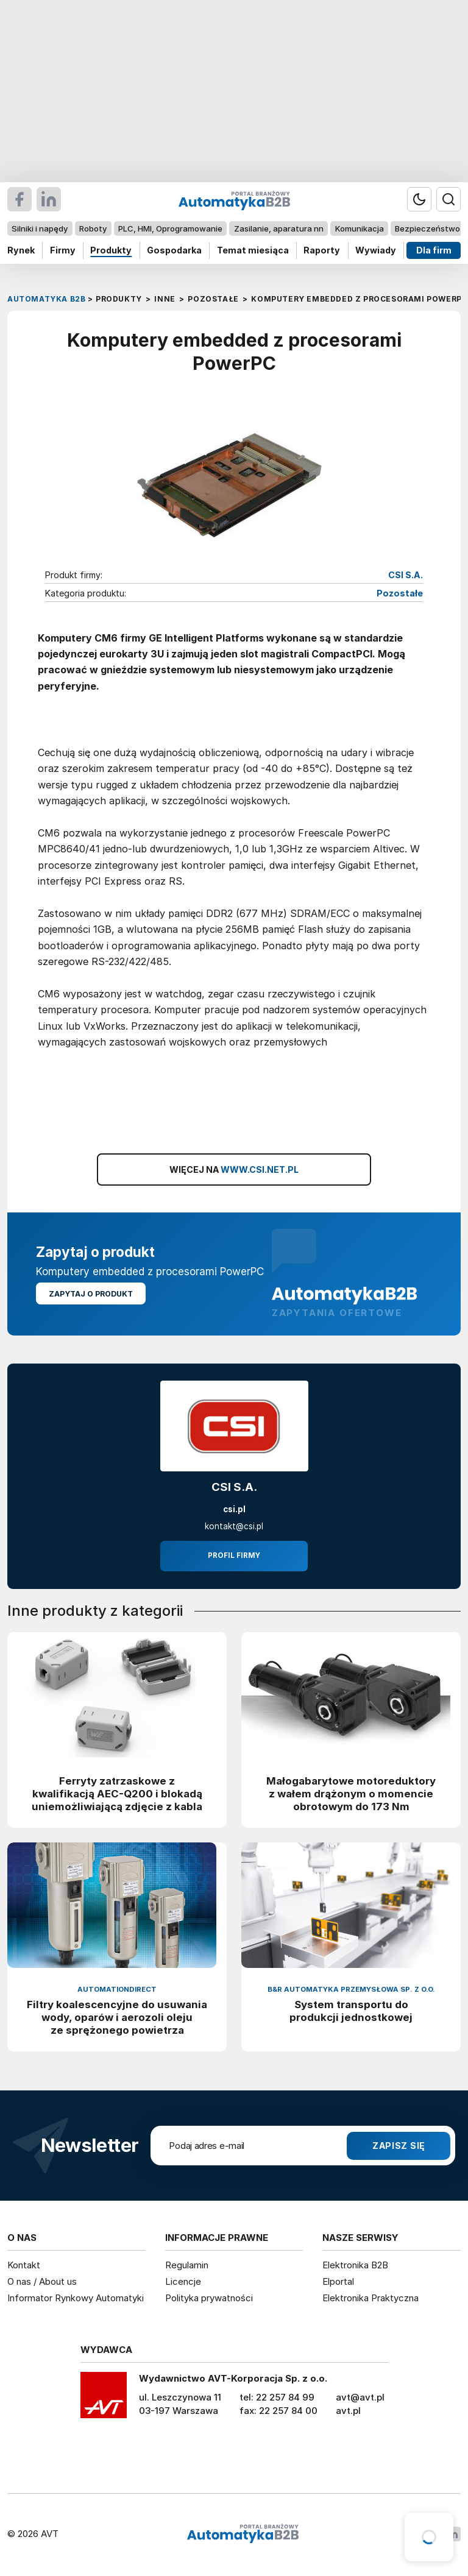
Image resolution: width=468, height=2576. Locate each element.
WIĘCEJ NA (234, 1169)
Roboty (93, 228)
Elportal (338, 2281)
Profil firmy (234, 1555)
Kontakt (23, 2265)
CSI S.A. (405, 575)
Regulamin (186, 2265)
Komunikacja (359, 228)
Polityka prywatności (209, 2298)
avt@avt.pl (360, 2397)
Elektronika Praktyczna (370, 2298)
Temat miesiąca (253, 250)
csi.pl (234, 1509)
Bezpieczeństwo (427, 228)
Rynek (21, 250)
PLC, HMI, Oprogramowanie (170, 228)
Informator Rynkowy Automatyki (75, 2298)
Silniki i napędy (40, 228)
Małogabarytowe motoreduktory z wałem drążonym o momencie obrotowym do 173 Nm (351, 1794)
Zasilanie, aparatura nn (279, 228)
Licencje (183, 2281)
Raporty (321, 250)
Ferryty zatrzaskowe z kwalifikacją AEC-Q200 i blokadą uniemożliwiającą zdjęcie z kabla (117, 1794)
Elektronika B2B (355, 2265)
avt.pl (348, 2410)
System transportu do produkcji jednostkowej (351, 2010)
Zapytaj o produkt (91, 1293)
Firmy (63, 250)
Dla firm (434, 250)
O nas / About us (42, 2281)
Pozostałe (400, 594)
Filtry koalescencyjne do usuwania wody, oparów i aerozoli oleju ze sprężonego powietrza (117, 2017)
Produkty (111, 250)
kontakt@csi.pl (234, 1526)
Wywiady (375, 250)
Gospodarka (174, 250)
